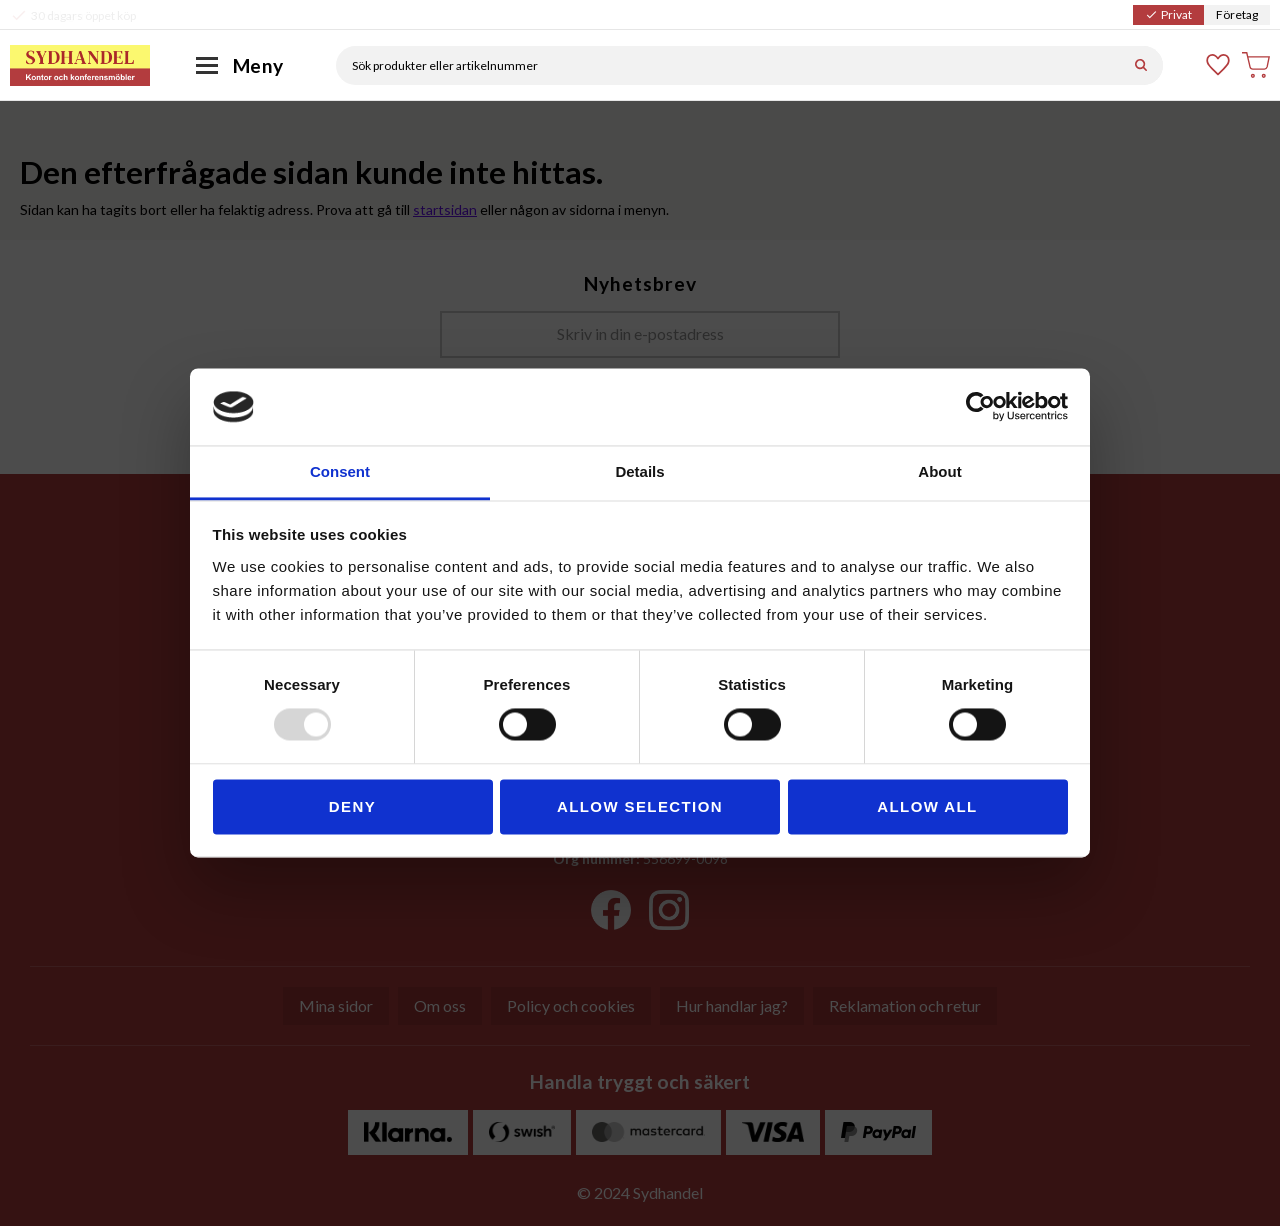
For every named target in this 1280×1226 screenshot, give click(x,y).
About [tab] (939, 471)
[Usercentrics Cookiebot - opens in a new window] (980, 407)
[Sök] (1141, 65)
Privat (1168, 14)
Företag (1237, 14)
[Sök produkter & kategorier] (727, 65)
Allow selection (640, 806)
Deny (352, 806)
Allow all (927, 806)
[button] (1218, 65)
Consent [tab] (340, 471)
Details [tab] (639, 471)
